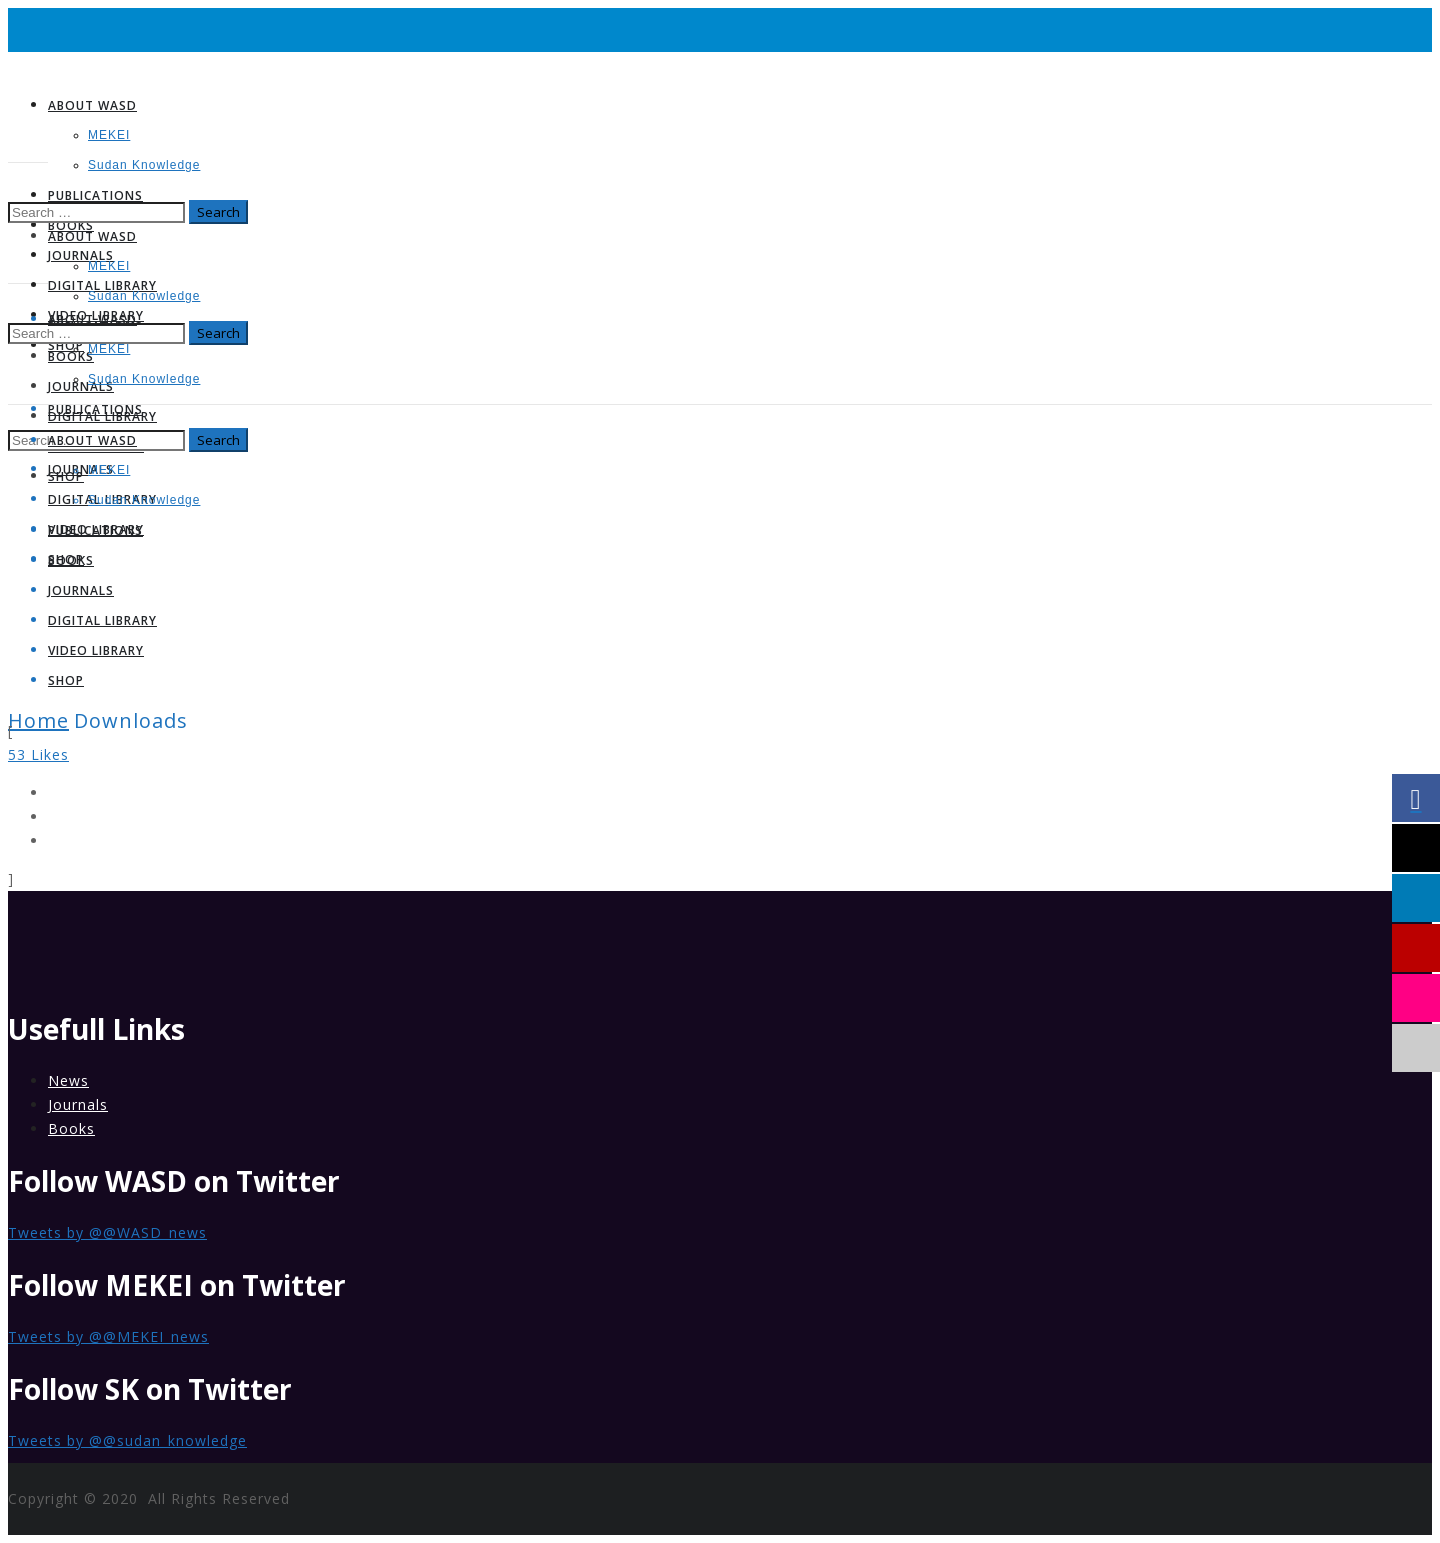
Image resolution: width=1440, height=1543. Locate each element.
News (68, 1080)
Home (38, 720)
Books (71, 1128)
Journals (78, 1104)
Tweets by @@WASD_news (107, 1232)
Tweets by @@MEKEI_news (108, 1336)
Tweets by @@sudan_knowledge (127, 1440)
